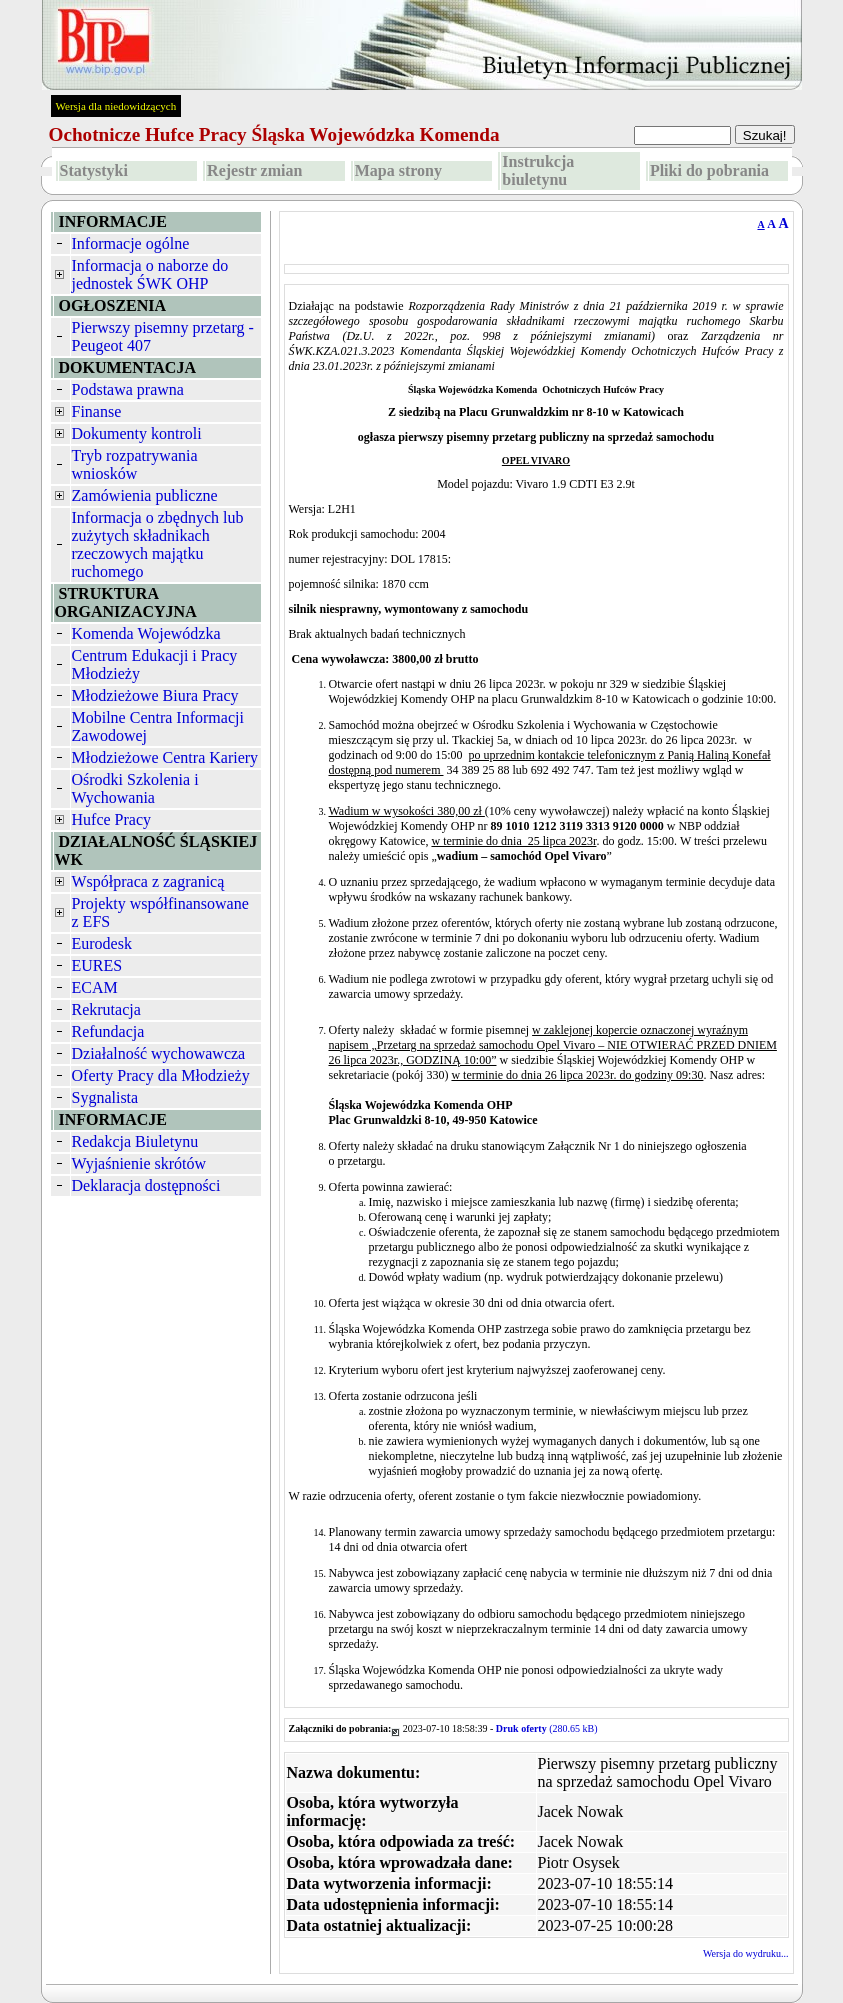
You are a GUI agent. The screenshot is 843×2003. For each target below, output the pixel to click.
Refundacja (108, 1031)
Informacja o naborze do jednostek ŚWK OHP (150, 274)
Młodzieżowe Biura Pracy (155, 695)
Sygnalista (105, 1097)
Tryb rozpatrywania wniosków (135, 464)
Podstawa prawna (128, 389)
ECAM (95, 987)
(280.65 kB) (547, 1728)
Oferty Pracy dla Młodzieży (161, 1075)
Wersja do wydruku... (746, 1953)
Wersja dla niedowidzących (116, 106)
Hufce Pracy (112, 819)
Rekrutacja (106, 1009)
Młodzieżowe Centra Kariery (165, 757)
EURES (97, 965)
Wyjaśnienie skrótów (139, 1163)
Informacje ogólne (131, 243)
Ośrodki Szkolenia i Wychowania (135, 788)
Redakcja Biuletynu (135, 1141)
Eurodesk (102, 943)
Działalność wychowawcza (159, 1053)
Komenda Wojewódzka (146, 633)
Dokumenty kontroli (137, 433)
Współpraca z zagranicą (148, 881)
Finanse (97, 411)
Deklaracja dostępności (146, 1185)
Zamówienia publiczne (145, 495)
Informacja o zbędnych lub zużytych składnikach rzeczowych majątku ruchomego (158, 544)
